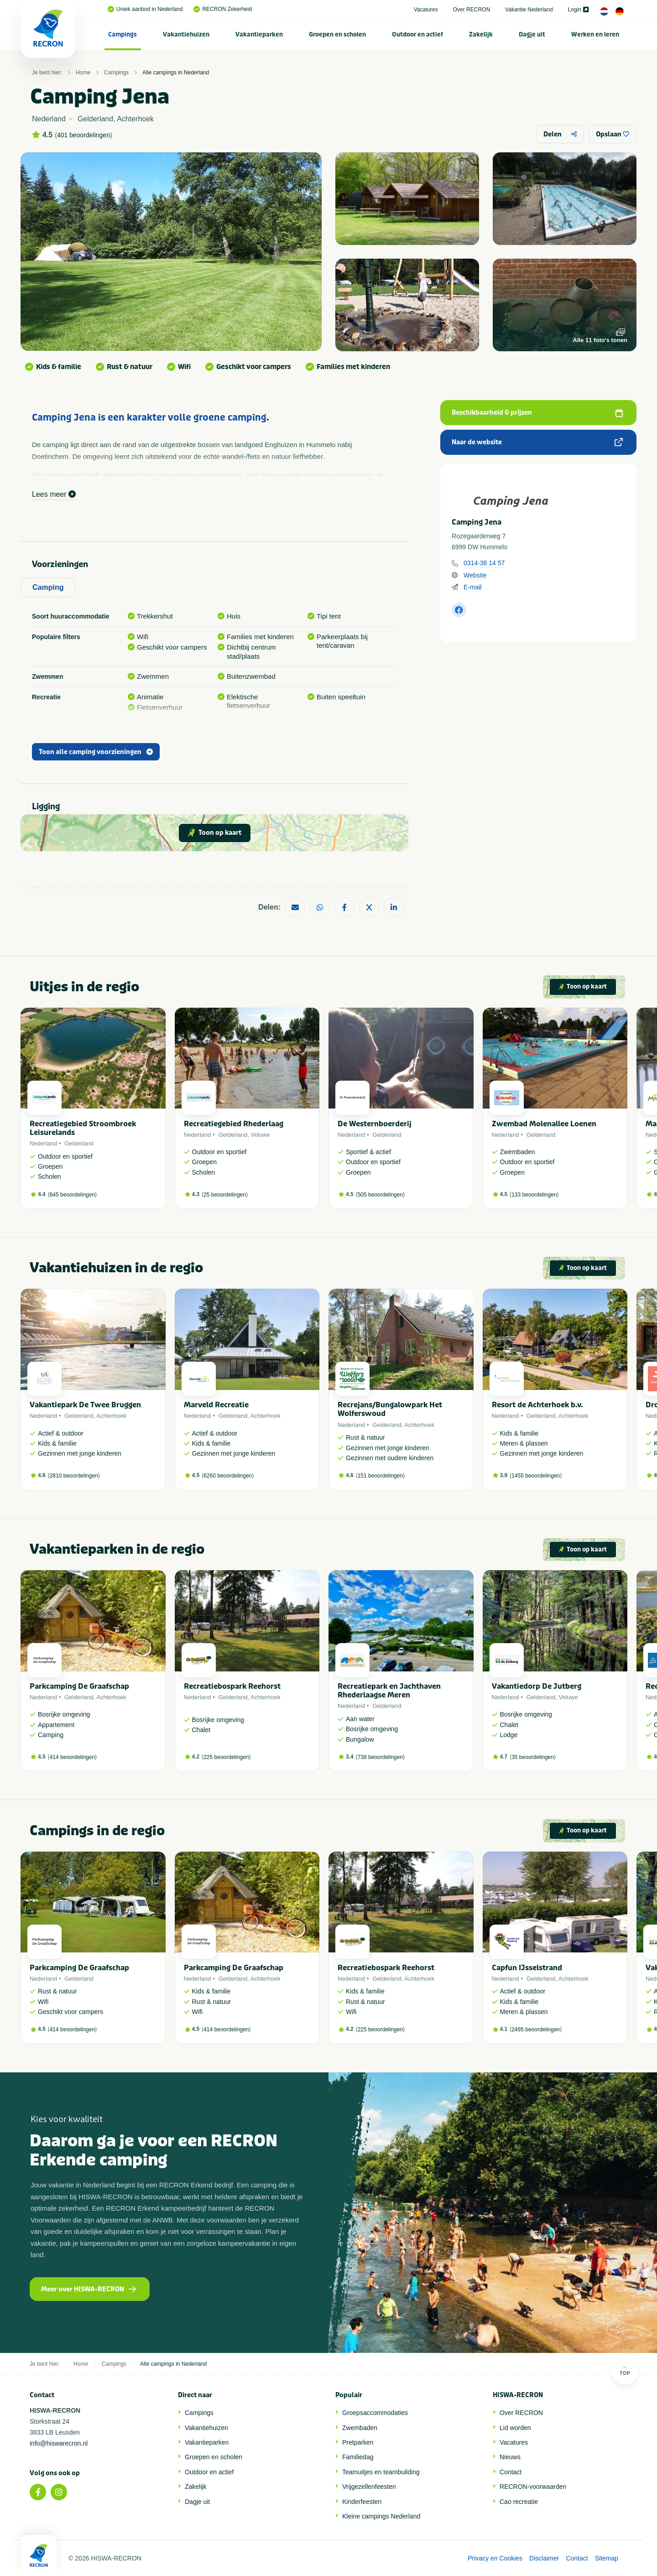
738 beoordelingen (380, 1757)
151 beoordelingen (380, 1476)
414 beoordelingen (72, 1757)
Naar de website (537, 442)
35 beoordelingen (532, 1757)
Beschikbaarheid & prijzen (537, 412)
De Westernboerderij (375, 1124)
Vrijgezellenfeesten (369, 2486)
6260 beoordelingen (227, 1476)
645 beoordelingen (72, 1195)
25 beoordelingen (224, 1195)
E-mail (473, 587)
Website (475, 575)
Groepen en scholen (337, 34)
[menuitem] (123, 34)
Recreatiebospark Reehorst (232, 1686)
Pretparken (357, 2442)
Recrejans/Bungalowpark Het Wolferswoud (390, 1409)
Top (625, 2370)
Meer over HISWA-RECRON (88, 2289)
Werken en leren (595, 34)
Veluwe (260, 1134)
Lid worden (515, 2427)
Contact (510, 2472)
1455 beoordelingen (535, 1476)
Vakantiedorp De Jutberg (536, 1686)
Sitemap (606, 2558)
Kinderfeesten (361, 2501)
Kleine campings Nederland (381, 2516)
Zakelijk (481, 34)
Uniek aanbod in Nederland (145, 9)
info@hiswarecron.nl (59, 2443)
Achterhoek (111, 1415)
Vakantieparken (259, 34)
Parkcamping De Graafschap (79, 1686)
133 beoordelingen (534, 1195)
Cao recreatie (519, 2501)
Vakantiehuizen (186, 34)
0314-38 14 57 (484, 563)
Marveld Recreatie (216, 1405)
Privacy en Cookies (495, 2558)
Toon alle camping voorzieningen (96, 752)
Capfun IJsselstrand (527, 1967)
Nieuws (510, 2457)
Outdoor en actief (417, 34)
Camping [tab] (47, 587)
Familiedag (357, 2457)
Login (578, 9)
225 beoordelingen (226, 1757)
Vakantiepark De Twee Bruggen (85, 1405)
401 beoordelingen (83, 135)
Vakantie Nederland (529, 9)
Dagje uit (532, 34)
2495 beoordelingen (535, 2029)
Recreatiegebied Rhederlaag (233, 1124)
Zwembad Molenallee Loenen (544, 1124)
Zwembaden (359, 2427)
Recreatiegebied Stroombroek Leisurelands (83, 1128)
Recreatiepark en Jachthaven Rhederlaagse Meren (389, 1690)
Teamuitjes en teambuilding (381, 2472)
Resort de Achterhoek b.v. (537, 1405)
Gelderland (79, 1143)
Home (83, 72)
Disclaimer (544, 2558)
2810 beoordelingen (74, 1476)
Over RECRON (471, 9)
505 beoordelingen (380, 1195)
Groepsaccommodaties (375, 2412)
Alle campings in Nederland (175, 72)
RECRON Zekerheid (222, 9)
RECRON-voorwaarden (533, 2486)
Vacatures (426, 9)
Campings (122, 34)
